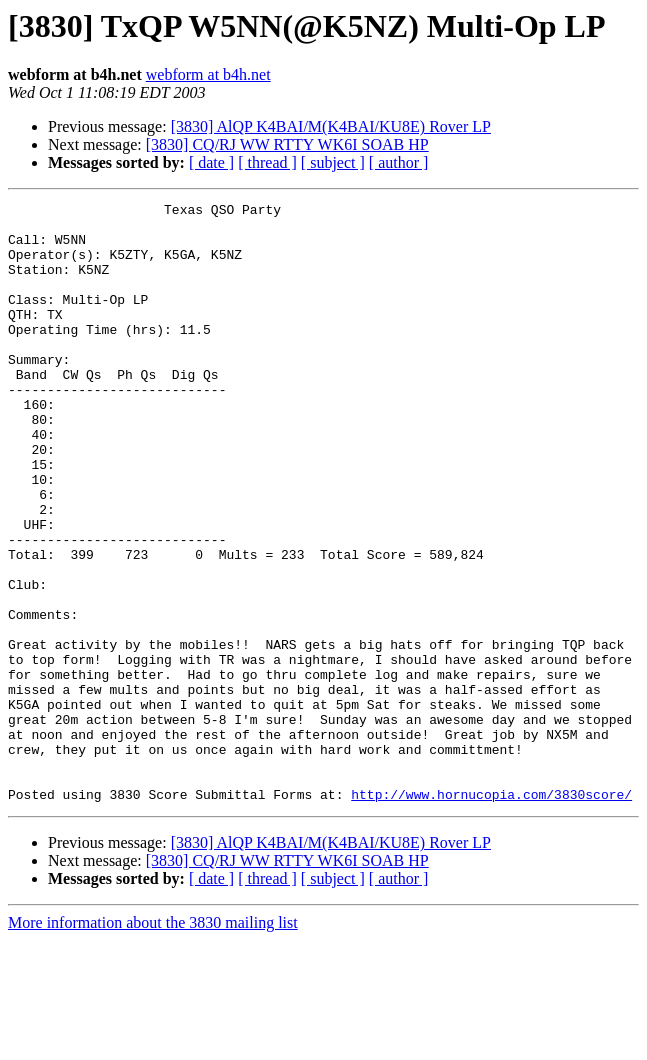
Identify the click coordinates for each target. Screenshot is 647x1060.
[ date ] (211, 162)
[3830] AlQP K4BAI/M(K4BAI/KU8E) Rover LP (331, 126)
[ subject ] (333, 162)
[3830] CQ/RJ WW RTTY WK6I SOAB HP (287, 144)
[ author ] (399, 162)
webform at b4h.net (208, 74)
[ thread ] (267, 162)
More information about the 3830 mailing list (153, 1042)
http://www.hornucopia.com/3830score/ (491, 914)
